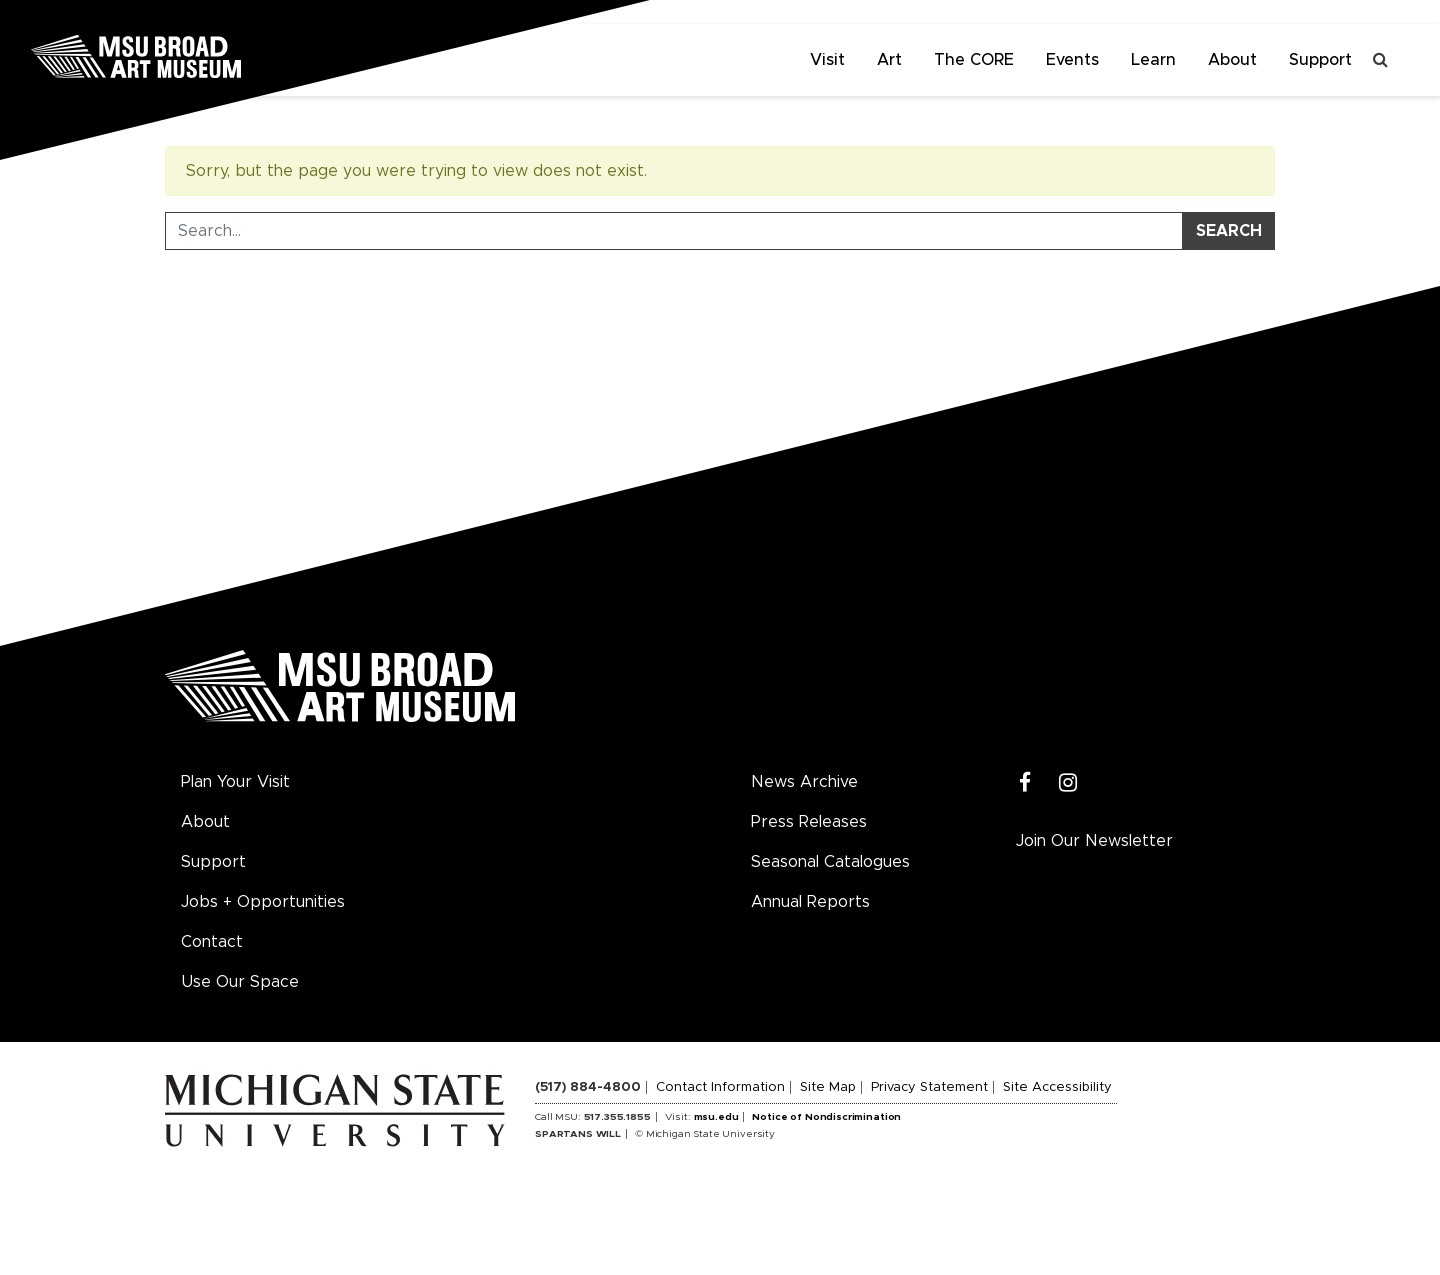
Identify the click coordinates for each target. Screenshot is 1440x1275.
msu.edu (716, 1117)
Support (1320, 60)
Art (889, 60)
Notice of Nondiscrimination (826, 1117)
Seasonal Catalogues (830, 862)
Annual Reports (810, 902)
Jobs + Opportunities (263, 902)
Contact (212, 942)
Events (1072, 60)
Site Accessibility (1057, 1087)
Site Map (828, 1087)
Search (1229, 231)
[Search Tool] (674, 231)
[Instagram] (1068, 783)
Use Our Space (240, 982)
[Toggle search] (1380, 60)
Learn (1153, 60)
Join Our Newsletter (1094, 841)
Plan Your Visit (235, 782)
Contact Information (720, 1087)
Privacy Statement (929, 1087)
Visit (827, 60)
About (1232, 60)
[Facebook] (1025, 783)
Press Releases (809, 822)
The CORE (974, 60)
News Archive (804, 782)
